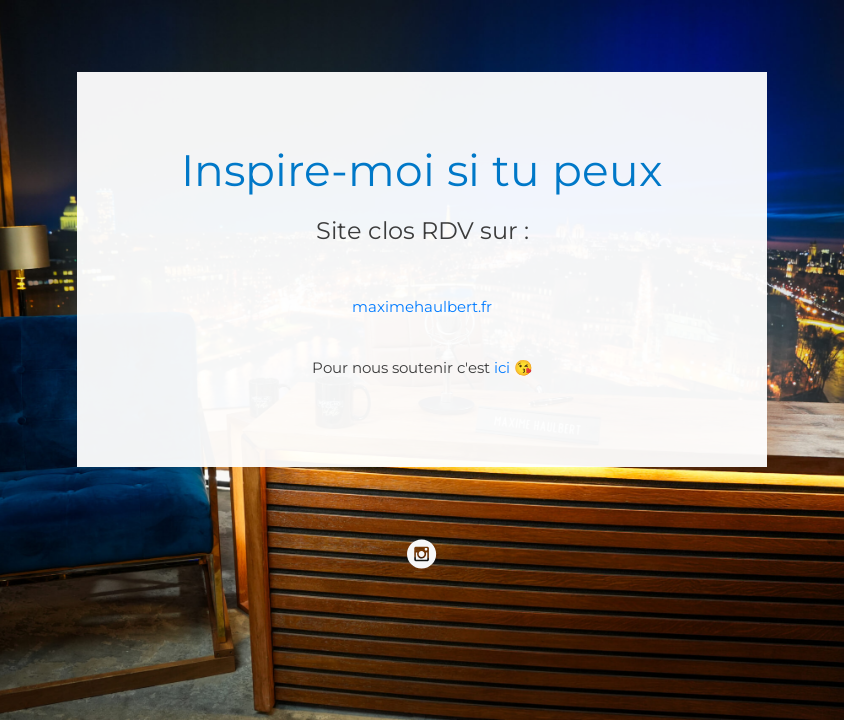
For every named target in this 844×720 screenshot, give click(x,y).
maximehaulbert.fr (422, 306)
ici (502, 367)
